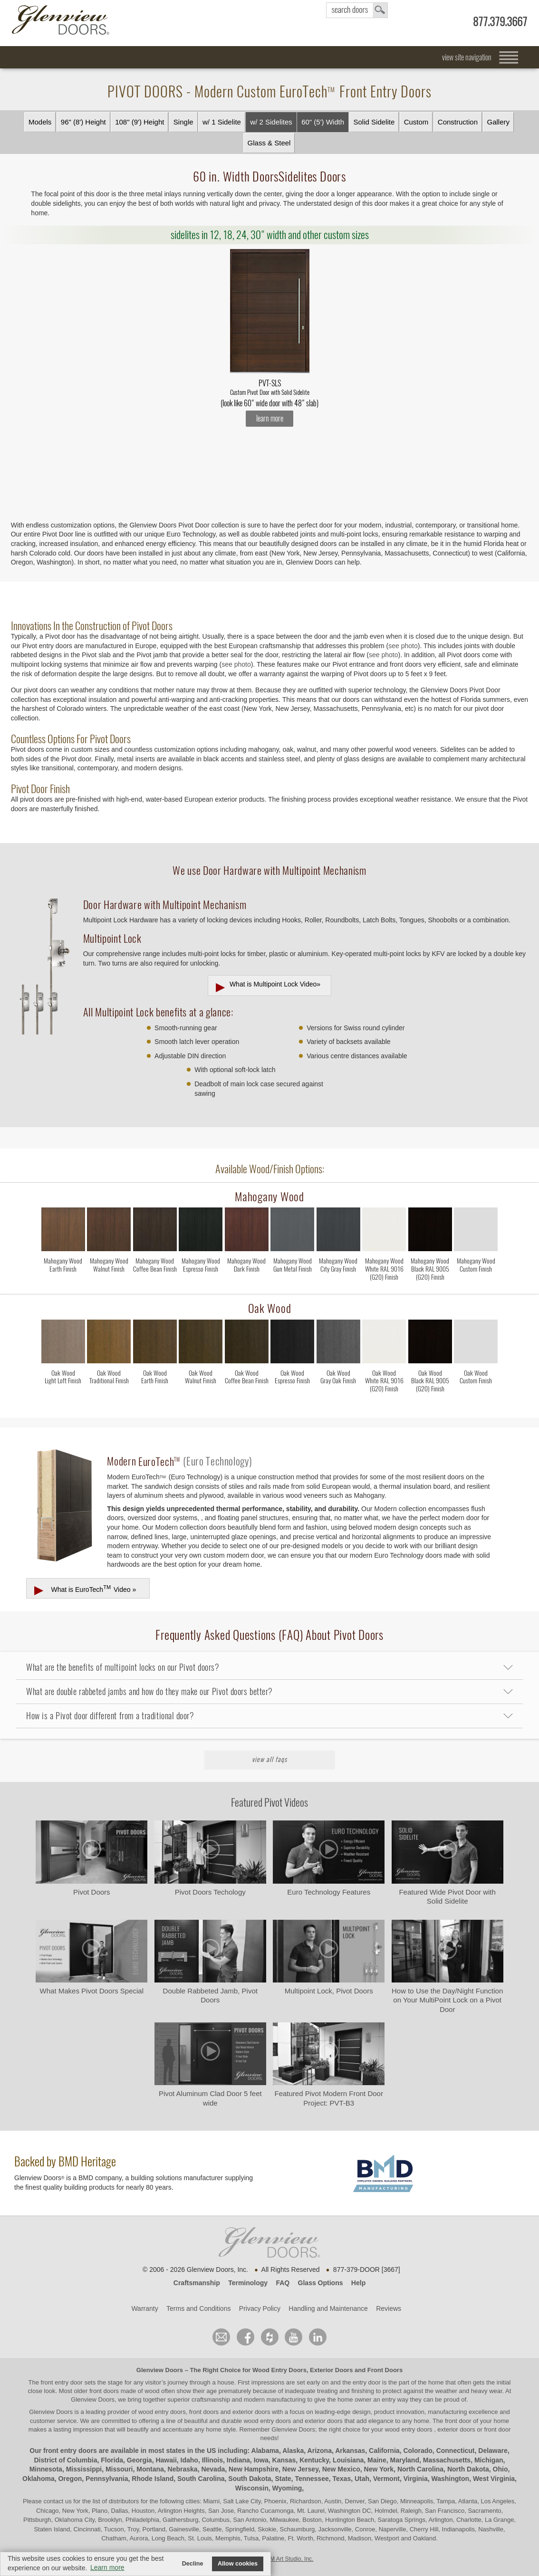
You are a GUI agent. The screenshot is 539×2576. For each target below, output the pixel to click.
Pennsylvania (107, 2478)
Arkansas (350, 2450)
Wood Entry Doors (279, 2370)
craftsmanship (211, 2399)
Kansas (284, 2460)
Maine (376, 2460)
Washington (451, 2478)
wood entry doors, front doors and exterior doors (204, 2411)
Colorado (417, 2450)
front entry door (63, 2382)
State (283, 2478)
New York (379, 2469)
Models (40, 122)
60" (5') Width (322, 122)
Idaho (189, 2460)
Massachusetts (447, 2460)
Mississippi (84, 2469)
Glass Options (320, 2283)
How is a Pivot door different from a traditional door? (110, 1716)
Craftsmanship (196, 2283)
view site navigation (466, 57)
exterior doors (323, 2420)
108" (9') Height (139, 122)
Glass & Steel (269, 143)
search (357, 10)
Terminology (248, 2283)
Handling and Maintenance (328, 2308)
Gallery (498, 122)
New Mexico (341, 2469)
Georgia (139, 2460)
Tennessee (311, 2478)
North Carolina (420, 2469)
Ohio (500, 2469)
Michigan (488, 2460)
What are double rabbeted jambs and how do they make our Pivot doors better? (149, 1691)
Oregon (70, 2478)
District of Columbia (65, 2460)
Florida (112, 2460)
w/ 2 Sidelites (271, 122)
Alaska (293, 2450)
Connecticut (455, 2450)
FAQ (282, 2283)
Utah (362, 2478)
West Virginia (494, 2478)
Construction (458, 122)
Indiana (238, 2460)
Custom (416, 122)
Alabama (265, 2450)
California (384, 2450)
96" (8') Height (83, 122)
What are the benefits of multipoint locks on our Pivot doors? (122, 1667)
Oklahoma (38, 2478)
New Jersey (300, 2469)
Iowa (261, 2460)
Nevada (213, 2469)
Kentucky (314, 2460)
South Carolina (201, 2478)
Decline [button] (192, 2563)
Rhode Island (152, 2478)
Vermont (386, 2478)
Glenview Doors (159, 2370)
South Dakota (249, 2478)
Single (183, 122)
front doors (104, 2390)
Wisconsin (252, 2488)
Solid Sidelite (374, 122)
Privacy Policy (259, 2308)
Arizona (320, 2450)
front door (458, 2420)
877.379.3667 (500, 21)
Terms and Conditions (198, 2308)
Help (358, 2283)
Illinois (212, 2460)
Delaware (492, 2450)
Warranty (144, 2308)
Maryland (404, 2460)
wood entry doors (268, 2420)
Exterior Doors (331, 2370)
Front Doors (385, 2370)
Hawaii (165, 2460)
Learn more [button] (107, 2567)
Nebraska (183, 2469)
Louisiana (348, 2460)
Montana (150, 2469)
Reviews (388, 2308)
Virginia (416, 2478)
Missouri (119, 2469)
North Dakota (468, 2469)
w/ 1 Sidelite (221, 122)
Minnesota (45, 2469)
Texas (342, 2478)
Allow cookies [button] (238, 2563)
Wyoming (287, 2488)
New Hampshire (254, 2469)
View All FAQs (269, 1759)
